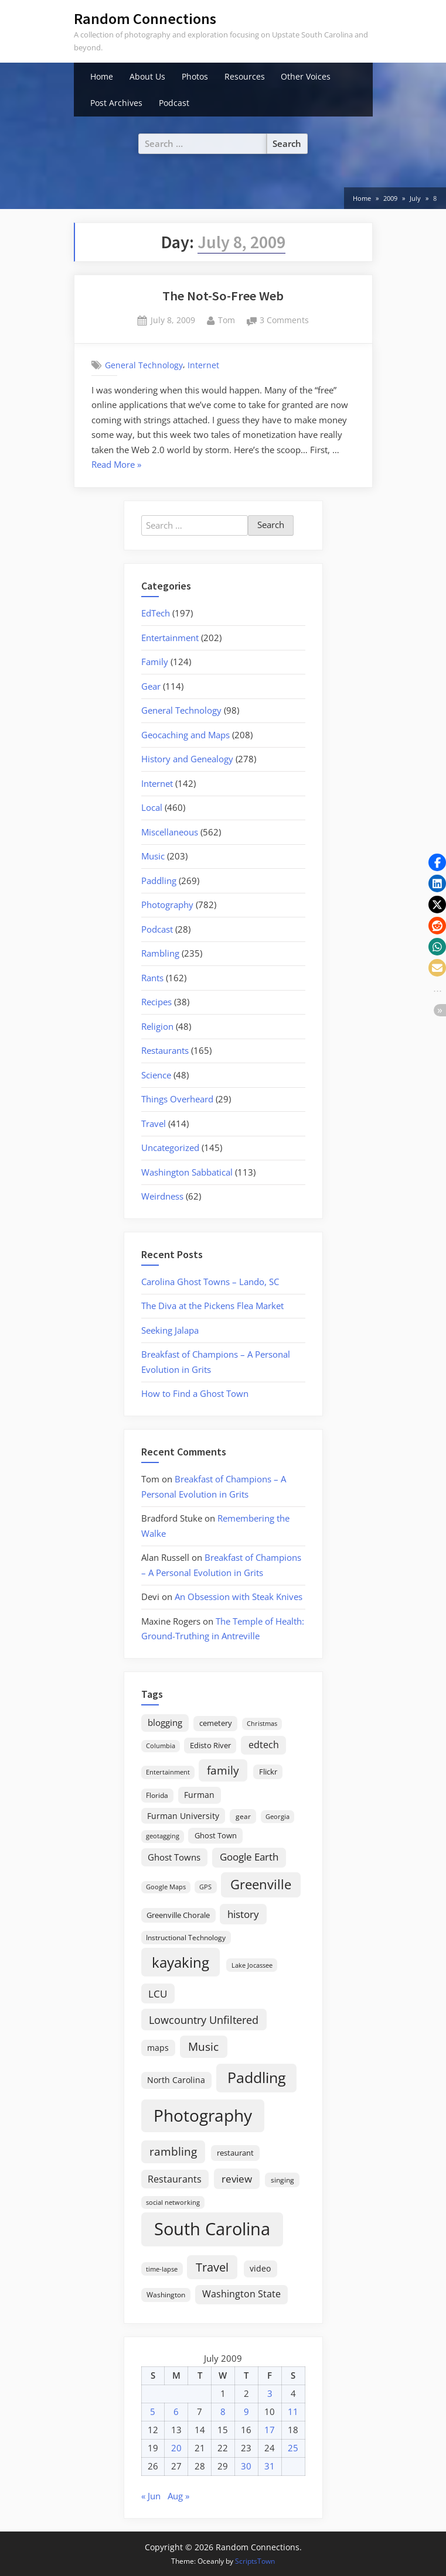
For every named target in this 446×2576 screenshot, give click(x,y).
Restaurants (165, 1050)
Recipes (156, 1002)
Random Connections (145, 18)
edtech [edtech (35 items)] (263, 1744)
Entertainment (170, 637)
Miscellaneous (169, 832)
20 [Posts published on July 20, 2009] (176, 2448)
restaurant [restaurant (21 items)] (235, 2152)
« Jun (151, 2496)
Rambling (160, 953)
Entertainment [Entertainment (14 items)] (168, 1771)
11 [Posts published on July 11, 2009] (293, 2411)
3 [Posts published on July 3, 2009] (270, 2393)
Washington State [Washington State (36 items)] (241, 2293)
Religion (157, 1026)
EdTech (155, 613)
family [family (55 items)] (223, 1770)
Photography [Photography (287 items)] (203, 2115)
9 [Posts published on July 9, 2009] (246, 2411)
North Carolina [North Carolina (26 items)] (176, 2079)
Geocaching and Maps (185, 735)
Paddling (158, 880)
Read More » (116, 465)
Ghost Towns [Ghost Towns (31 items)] (174, 1857)
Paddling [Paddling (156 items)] (256, 2077)
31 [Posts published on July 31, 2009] (269, 2466)
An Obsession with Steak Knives (238, 1596)
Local (151, 807)
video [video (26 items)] (260, 2268)
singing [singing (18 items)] (282, 2180)
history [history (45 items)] (243, 1914)
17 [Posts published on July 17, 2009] (269, 2429)
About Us (147, 76)
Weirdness (162, 1196)
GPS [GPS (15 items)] (205, 1886)
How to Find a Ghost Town (194, 1393)
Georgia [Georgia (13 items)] (277, 1817)
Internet (203, 365)
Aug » (178, 2496)
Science (156, 1075)
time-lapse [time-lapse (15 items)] (162, 2269)
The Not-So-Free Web (223, 295)
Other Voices (306, 76)
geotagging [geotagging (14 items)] (162, 1835)
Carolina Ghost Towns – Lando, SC (210, 1281)
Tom (226, 319)
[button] (437, 862)
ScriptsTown (255, 2561)
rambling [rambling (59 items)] (173, 2151)
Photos (195, 76)
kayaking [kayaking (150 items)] (180, 1962)
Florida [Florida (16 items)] (157, 1795)
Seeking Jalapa (170, 1330)
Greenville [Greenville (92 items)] (260, 1884)
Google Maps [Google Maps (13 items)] (166, 1887)
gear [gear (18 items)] (243, 1816)
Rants (152, 978)
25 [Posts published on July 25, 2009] (293, 2448)
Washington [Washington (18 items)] (166, 2295)
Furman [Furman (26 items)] (199, 1794)
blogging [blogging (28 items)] (165, 1722)
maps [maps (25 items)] (158, 2047)
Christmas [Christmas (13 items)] (262, 1723)
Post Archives (116, 102)
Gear (151, 686)
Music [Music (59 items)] (203, 2046)
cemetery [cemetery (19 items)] (215, 1723)
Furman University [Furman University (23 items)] (183, 1815)
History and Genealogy (187, 759)
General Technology (144, 365)
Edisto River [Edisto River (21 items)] (210, 1745)
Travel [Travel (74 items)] (212, 2267)
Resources (244, 76)
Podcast (174, 102)
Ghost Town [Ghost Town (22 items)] (216, 1835)
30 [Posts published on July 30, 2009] (246, 2466)
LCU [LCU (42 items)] (157, 1993)
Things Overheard (177, 1099)
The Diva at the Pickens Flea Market (212, 1305)
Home (101, 76)
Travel (153, 1123)
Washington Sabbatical (187, 1172)
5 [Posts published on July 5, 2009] (152, 2411)
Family (154, 661)
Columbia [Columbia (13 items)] (160, 1746)
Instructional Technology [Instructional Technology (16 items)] (186, 1937)
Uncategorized (170, 1147)
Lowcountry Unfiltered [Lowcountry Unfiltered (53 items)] (203, 2019)
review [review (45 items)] (237, 2178)
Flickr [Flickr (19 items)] (268, 1771)
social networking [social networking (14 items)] (173, 2202)
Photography (167, 904)
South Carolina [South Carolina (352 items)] (212, 2229)
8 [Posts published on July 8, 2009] (223, 2411)
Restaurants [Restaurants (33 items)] (175, 2179)
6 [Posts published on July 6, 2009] (176, 2411)
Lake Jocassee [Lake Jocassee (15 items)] (252, 1965)
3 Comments (284, 320)
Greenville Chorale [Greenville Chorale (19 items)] (178, 1915)
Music (153, 856)
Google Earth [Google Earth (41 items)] (249, 1857)
